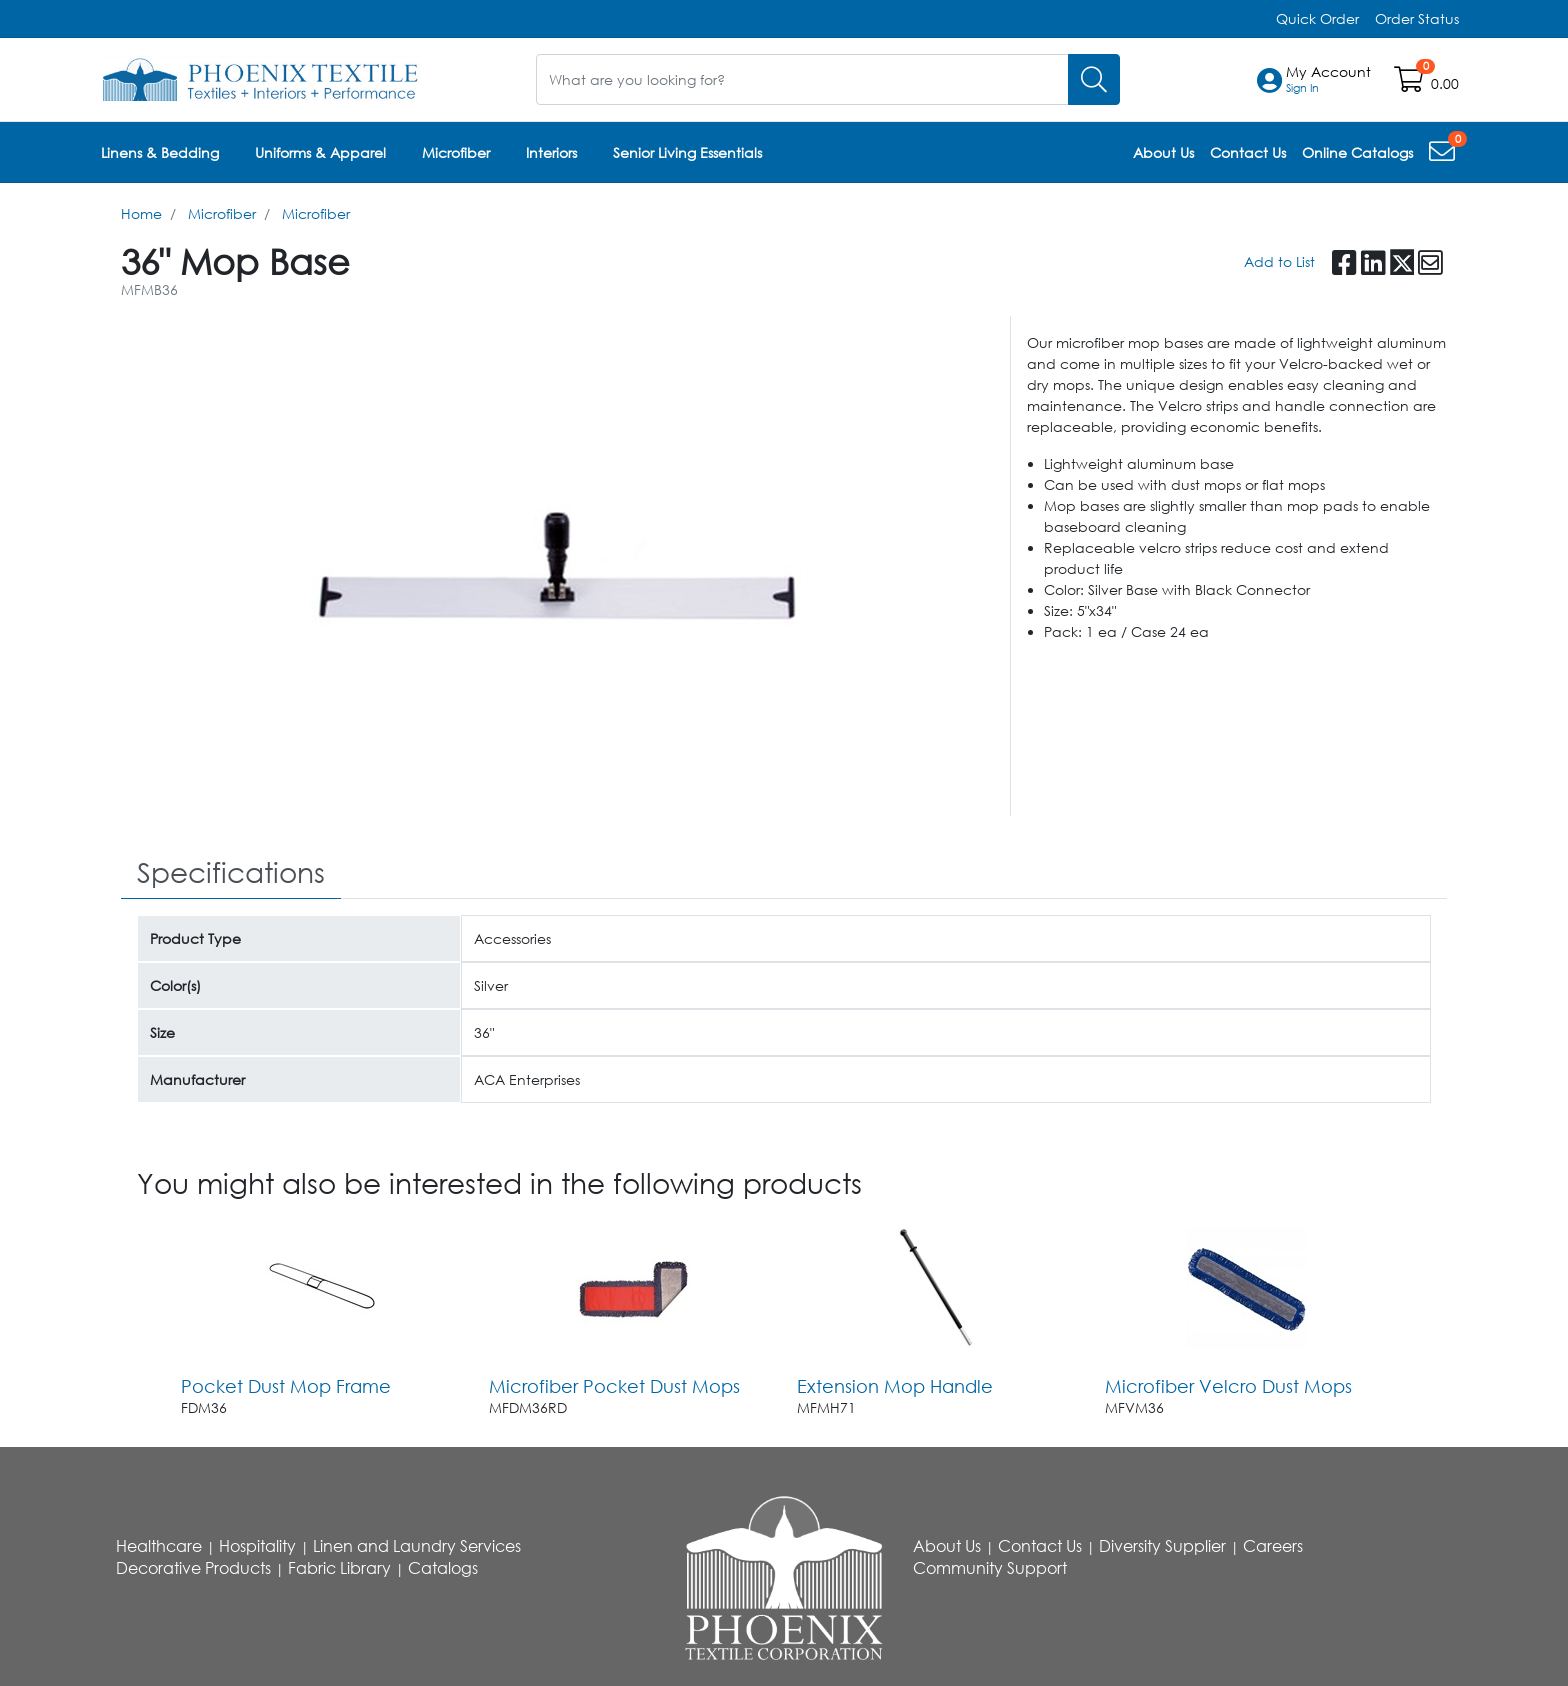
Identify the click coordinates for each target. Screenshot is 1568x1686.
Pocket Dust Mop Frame (286, 1386)
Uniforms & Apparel (320, 152)
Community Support (990, 1568)
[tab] (231, 873)
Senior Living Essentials (687, 152)
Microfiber (456, 152)
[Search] (1094, 79)
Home (141, 213)
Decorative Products (193, 1568)
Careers (1273, 1546)
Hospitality (257, 1546)
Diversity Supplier (1162, 1546)
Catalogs (443, 1568)
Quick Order (1317, 18)
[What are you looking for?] (802, 79)
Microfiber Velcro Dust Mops (1228, 1386)
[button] (1328, 80)
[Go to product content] (323, 1288)
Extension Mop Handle (895, 1386)
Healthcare (159, 1546)
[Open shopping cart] (1410, 83)
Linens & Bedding (160, 152)
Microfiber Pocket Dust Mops (614, 1386)
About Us (947, 1546)
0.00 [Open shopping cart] (1445, 83)
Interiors (551, 152)
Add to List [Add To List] (1279, 261)
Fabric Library (339, 1568)
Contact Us (1040, 1546)
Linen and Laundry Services (417, 1546)
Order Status (1417, 18)
